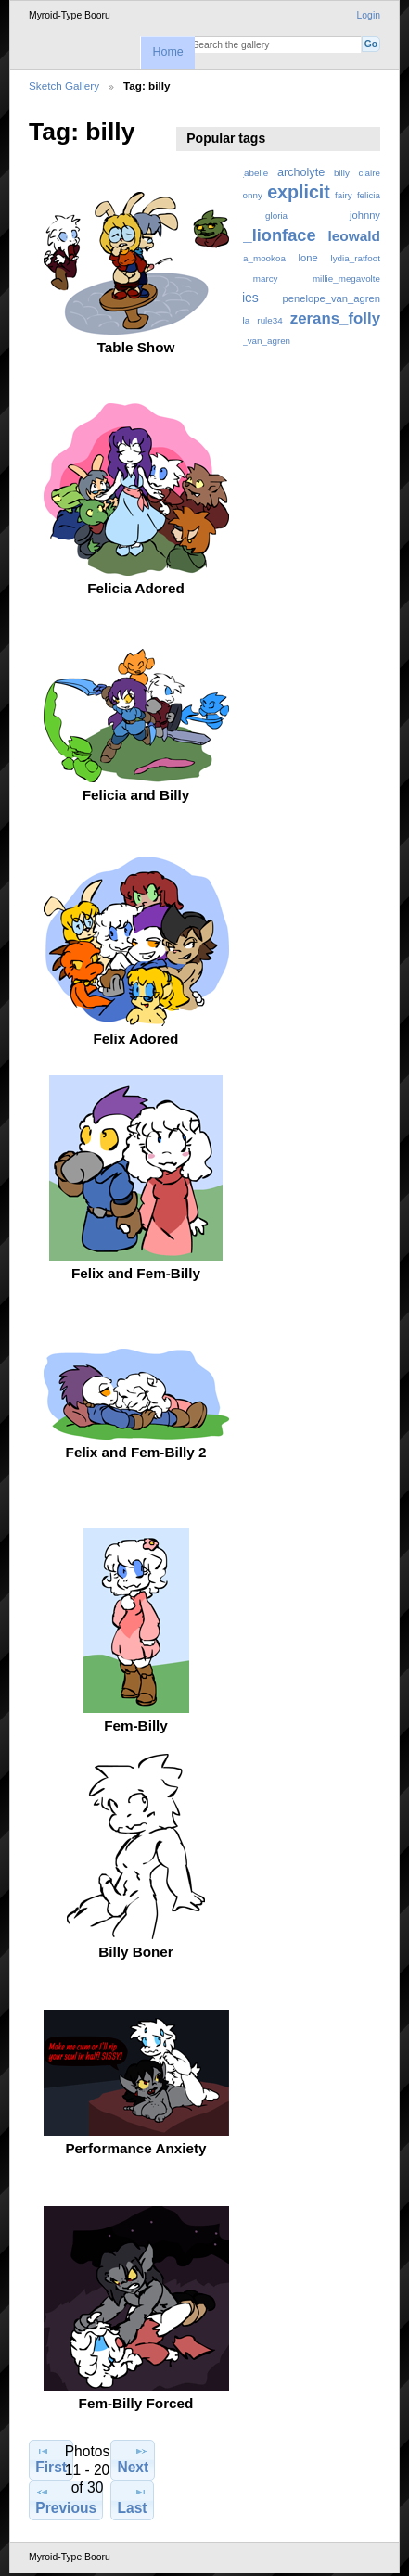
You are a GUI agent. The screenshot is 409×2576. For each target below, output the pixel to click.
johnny (365, 215)
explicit (298, 192)
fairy (343, 195)
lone (308, 257)
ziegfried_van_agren (249, 341)
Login (368, 15)
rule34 (269, 320)
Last (132, 2500)
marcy (265, 278)
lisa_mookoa (260, 258)
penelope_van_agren (331, 298)
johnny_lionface (251, 235)
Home (167, 51)
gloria (276, 215)
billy (342, 173)
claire (369, 173)
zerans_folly (335, 318)
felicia (368, 195)
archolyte (301, 172)
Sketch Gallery (64, 86)
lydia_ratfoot (355, 258)
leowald (353, 236)
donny (249, 195)
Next (132, 2459)
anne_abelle (243, 173)
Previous (65, 2500)
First (51, 2459)
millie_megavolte (346, 278)
